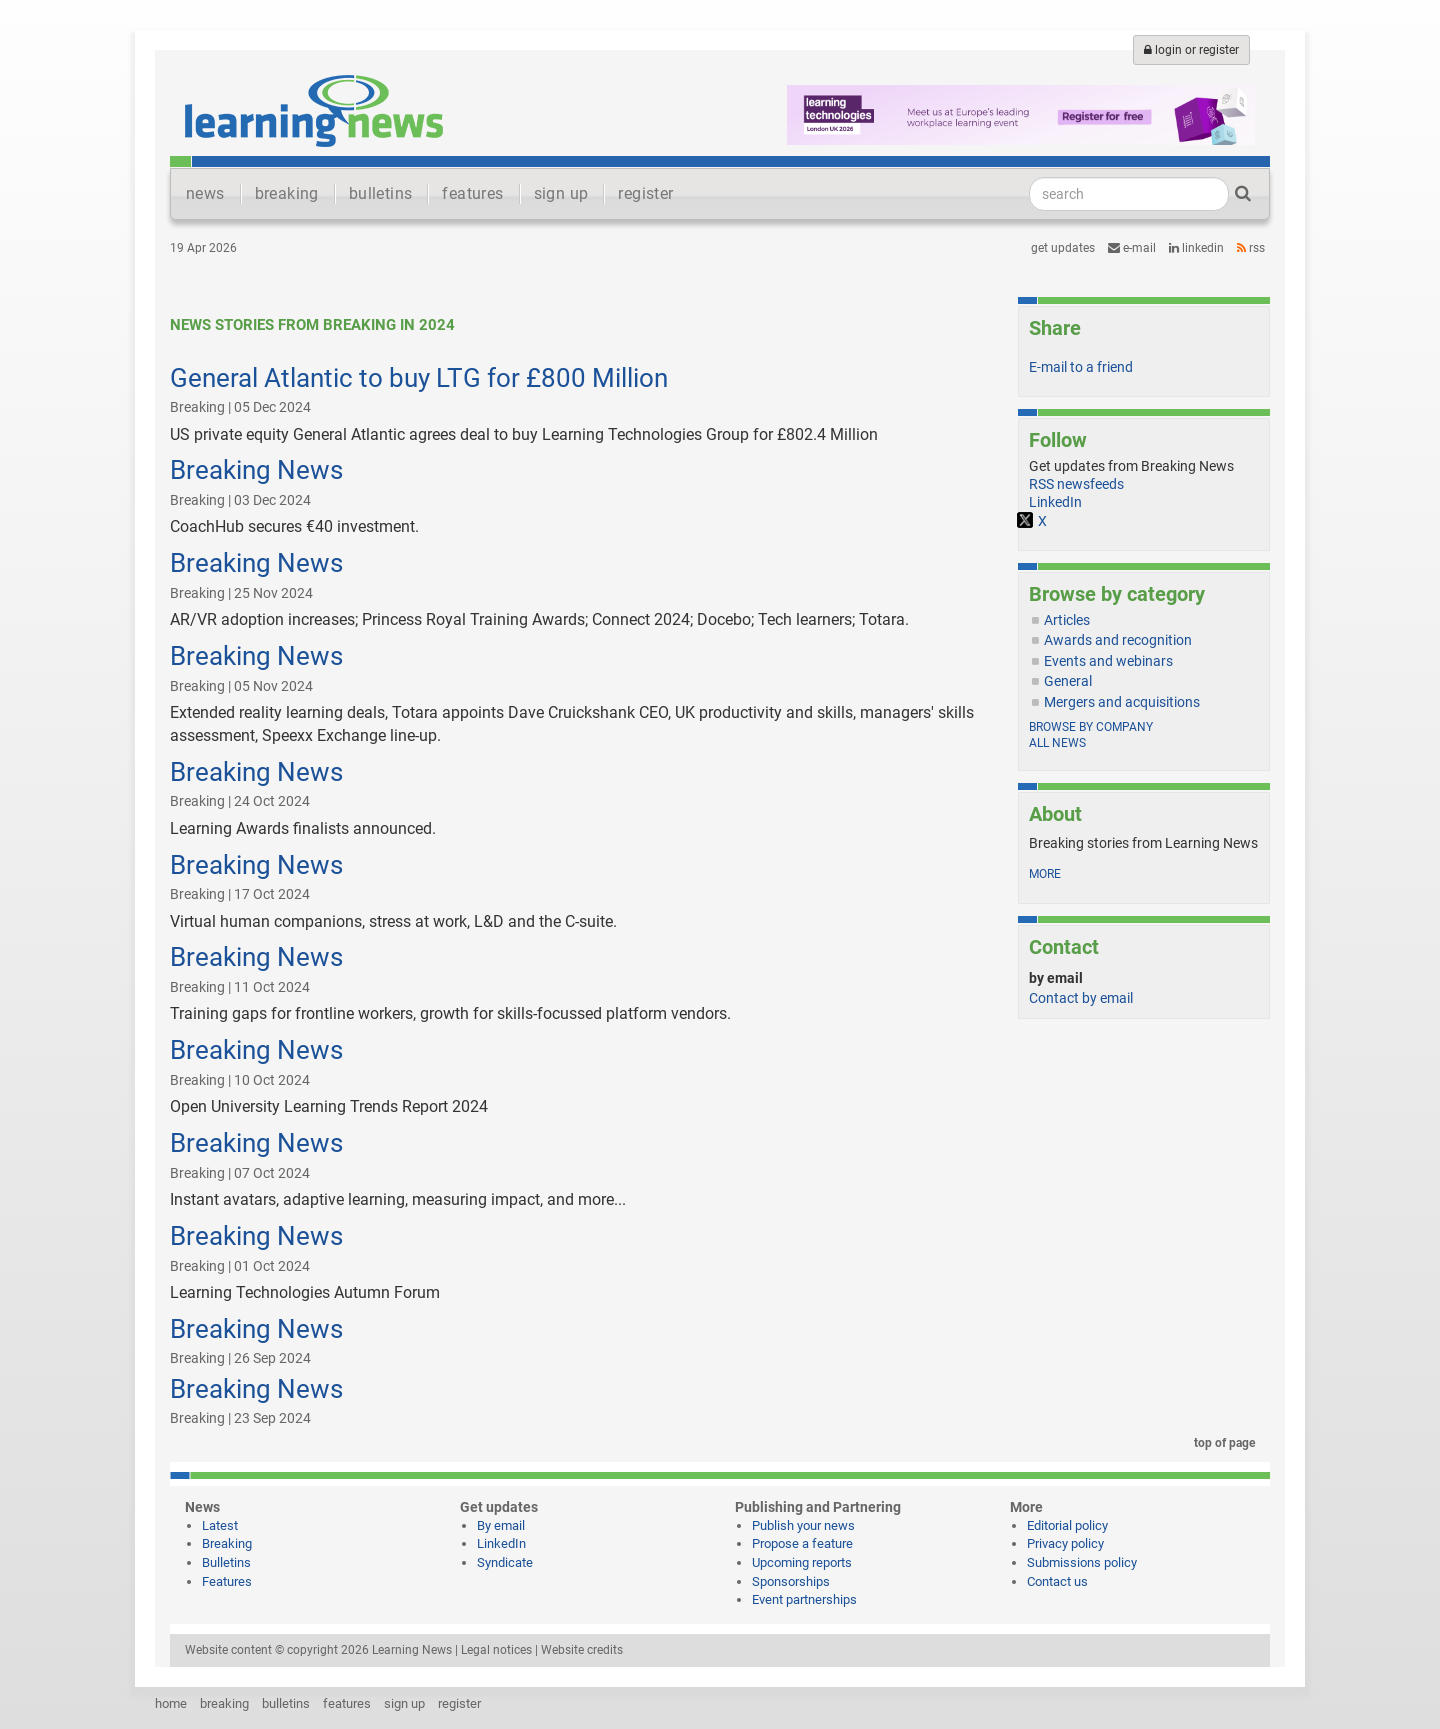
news (205, 193)
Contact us (1057, 1581)
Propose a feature (802, 1543)
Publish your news (803, 1525)
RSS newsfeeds (1076, 484)
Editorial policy (1067, 1525)
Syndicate (505, 1562)
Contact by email (1081, 998)
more (1045, 874)
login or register (1191, 50)
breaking (287, 193)
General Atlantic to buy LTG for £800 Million (419, 378)
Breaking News (256, 470)
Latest (220, 1525)
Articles (1067, 620)
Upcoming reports (802, 1562)
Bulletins (226, 1562)
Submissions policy (1082, 1562)
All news (1057, 743)
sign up (561, 193)
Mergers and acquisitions (1122, 702)
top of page (1221, 1443)
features (472, 193)
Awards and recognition (1118, 640)
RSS (1251, 248)
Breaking (227, 1543)
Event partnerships (804, 1599)
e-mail (1132, 248)
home (171, 1703)
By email (501, 1525)
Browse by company (1091, 727)
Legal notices (496, 1650)
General (1068, 681)
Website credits (582, 1650)
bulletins (381, 193)
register (645, 193)
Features (227, 1581)
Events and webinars (1108, 661)
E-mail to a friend (1081, 367)
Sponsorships (791, 1581)
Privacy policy (1065, 1543)
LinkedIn (1196, 248)
